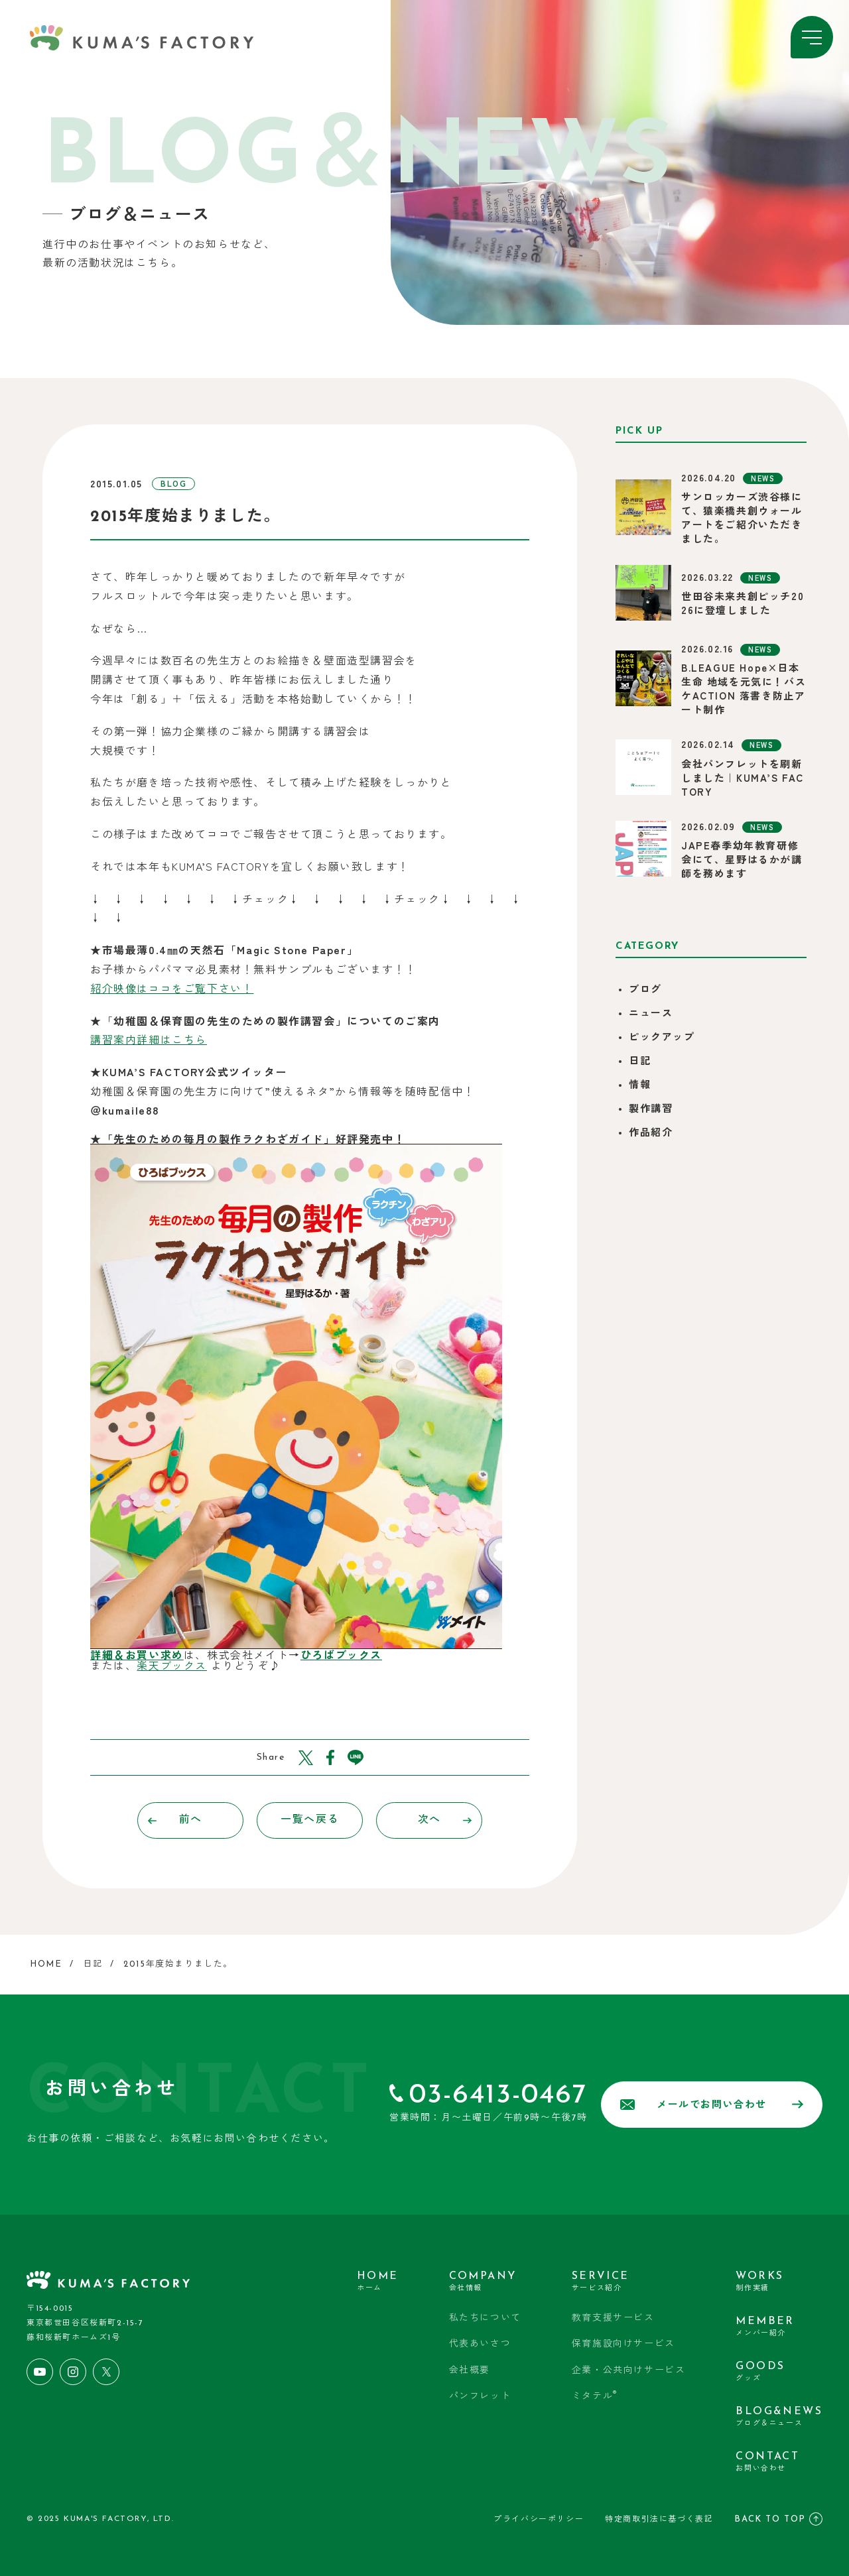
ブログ (645, 990)
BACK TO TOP (778, 2519)
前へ (175, 1820)
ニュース (651, 1014)
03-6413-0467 (498, 2095)
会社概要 (469, 2371)
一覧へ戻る (310, 1820)
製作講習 (651, 1110)
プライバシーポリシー (538, 2520)
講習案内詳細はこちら (148, 1039)
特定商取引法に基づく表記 (659, 2520)
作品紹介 (651, 1133)
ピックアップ (662, 1038)
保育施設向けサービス (623, 2344)
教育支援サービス (613, 2318)
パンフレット (480, 2397)
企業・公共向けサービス (629, 2371)
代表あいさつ (480, 2344)
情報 (640, 1086)
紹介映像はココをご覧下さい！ (171, 988)
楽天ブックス (172, 1665)
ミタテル (595, 2396)
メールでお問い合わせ (711, 2105)
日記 (640, 1062)
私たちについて (485, 2318)
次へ (445, 1820)
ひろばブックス (341, 1654)
